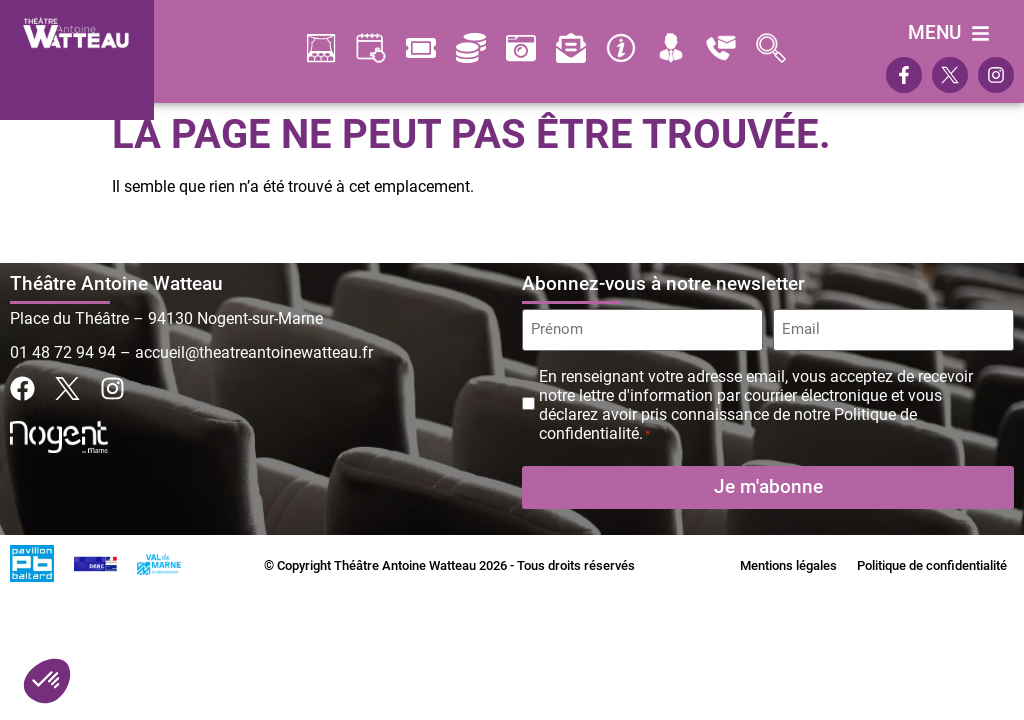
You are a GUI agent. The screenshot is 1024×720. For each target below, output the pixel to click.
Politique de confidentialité (932, 564)
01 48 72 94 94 (63, 352)
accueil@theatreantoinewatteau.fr (254, 352)
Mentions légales (788, 564)
